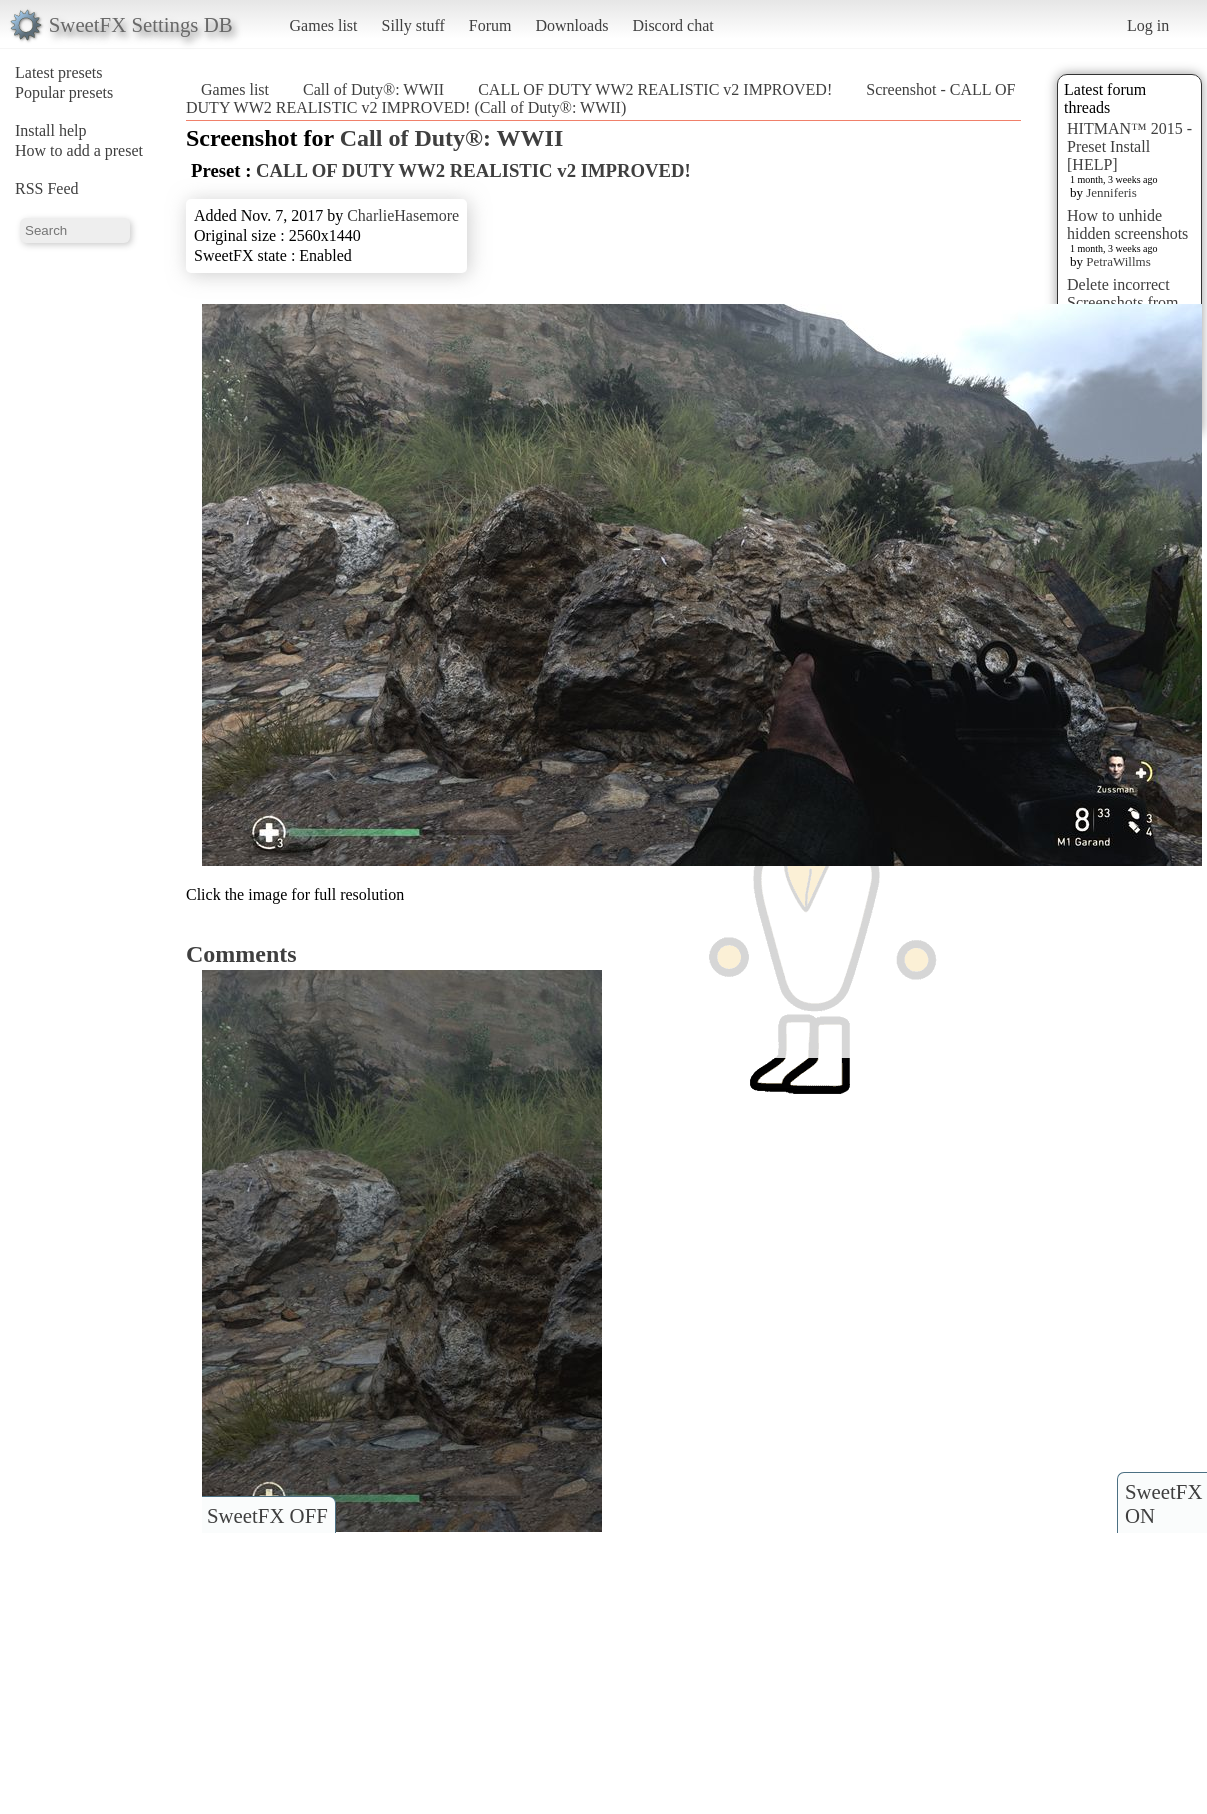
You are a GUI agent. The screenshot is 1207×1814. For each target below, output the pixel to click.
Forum (490, 25)
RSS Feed (47, 188)
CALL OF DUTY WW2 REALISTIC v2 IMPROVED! (657, 89)
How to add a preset (79, 150)
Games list (324, 25)
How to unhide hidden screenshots (1127, 224)
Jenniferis (1111, 192)
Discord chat (672, 25)
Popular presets (64, 92)
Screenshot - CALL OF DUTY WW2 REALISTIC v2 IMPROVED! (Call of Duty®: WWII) (600, 98)
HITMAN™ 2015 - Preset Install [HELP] (1129, 146)
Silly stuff (413, 25)
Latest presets (59, 72)
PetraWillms (1118, 261)
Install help (51, 130)
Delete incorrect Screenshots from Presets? (1123, 302)
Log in (1148, 25)
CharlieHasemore (403, 215)
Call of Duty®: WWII (373, 89)
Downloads (571, 25)
